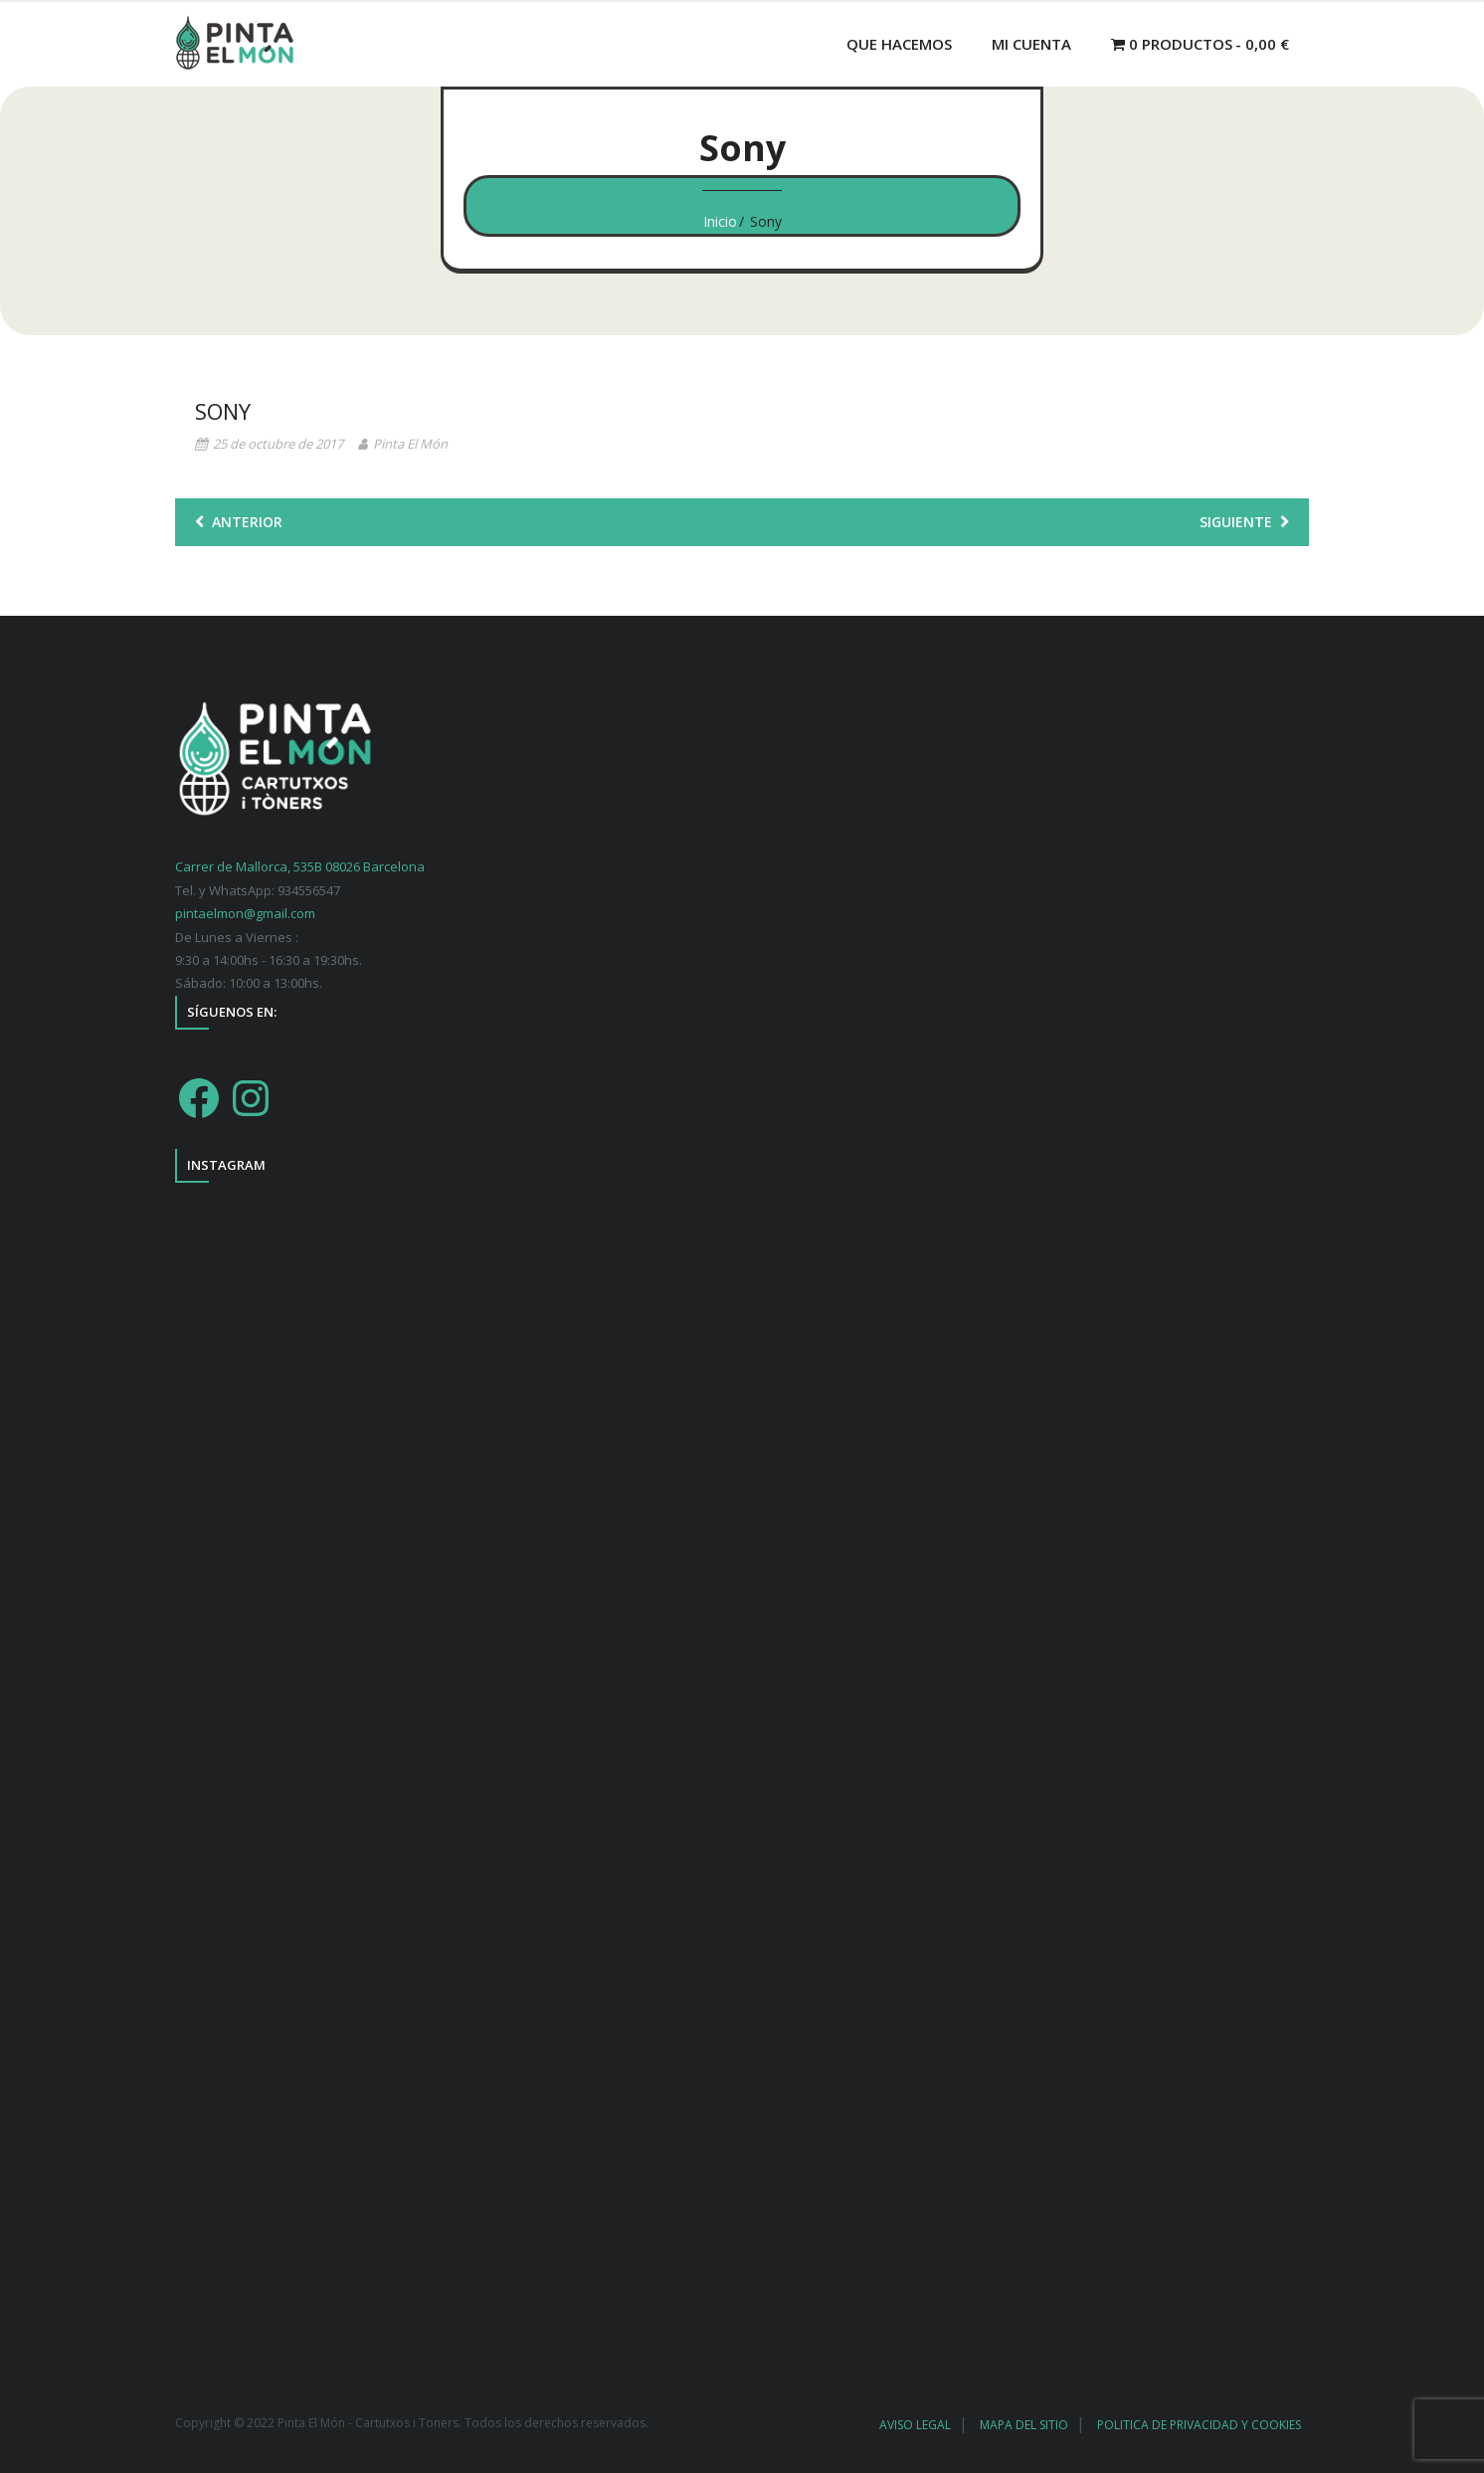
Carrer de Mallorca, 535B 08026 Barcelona (300, 866)
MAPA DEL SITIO (1024, 2424)
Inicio (720, 221)
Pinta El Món (410, 444)
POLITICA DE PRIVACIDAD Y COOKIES (1199, 2424)
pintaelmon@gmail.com (245, 913)
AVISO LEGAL (915, 2424)
